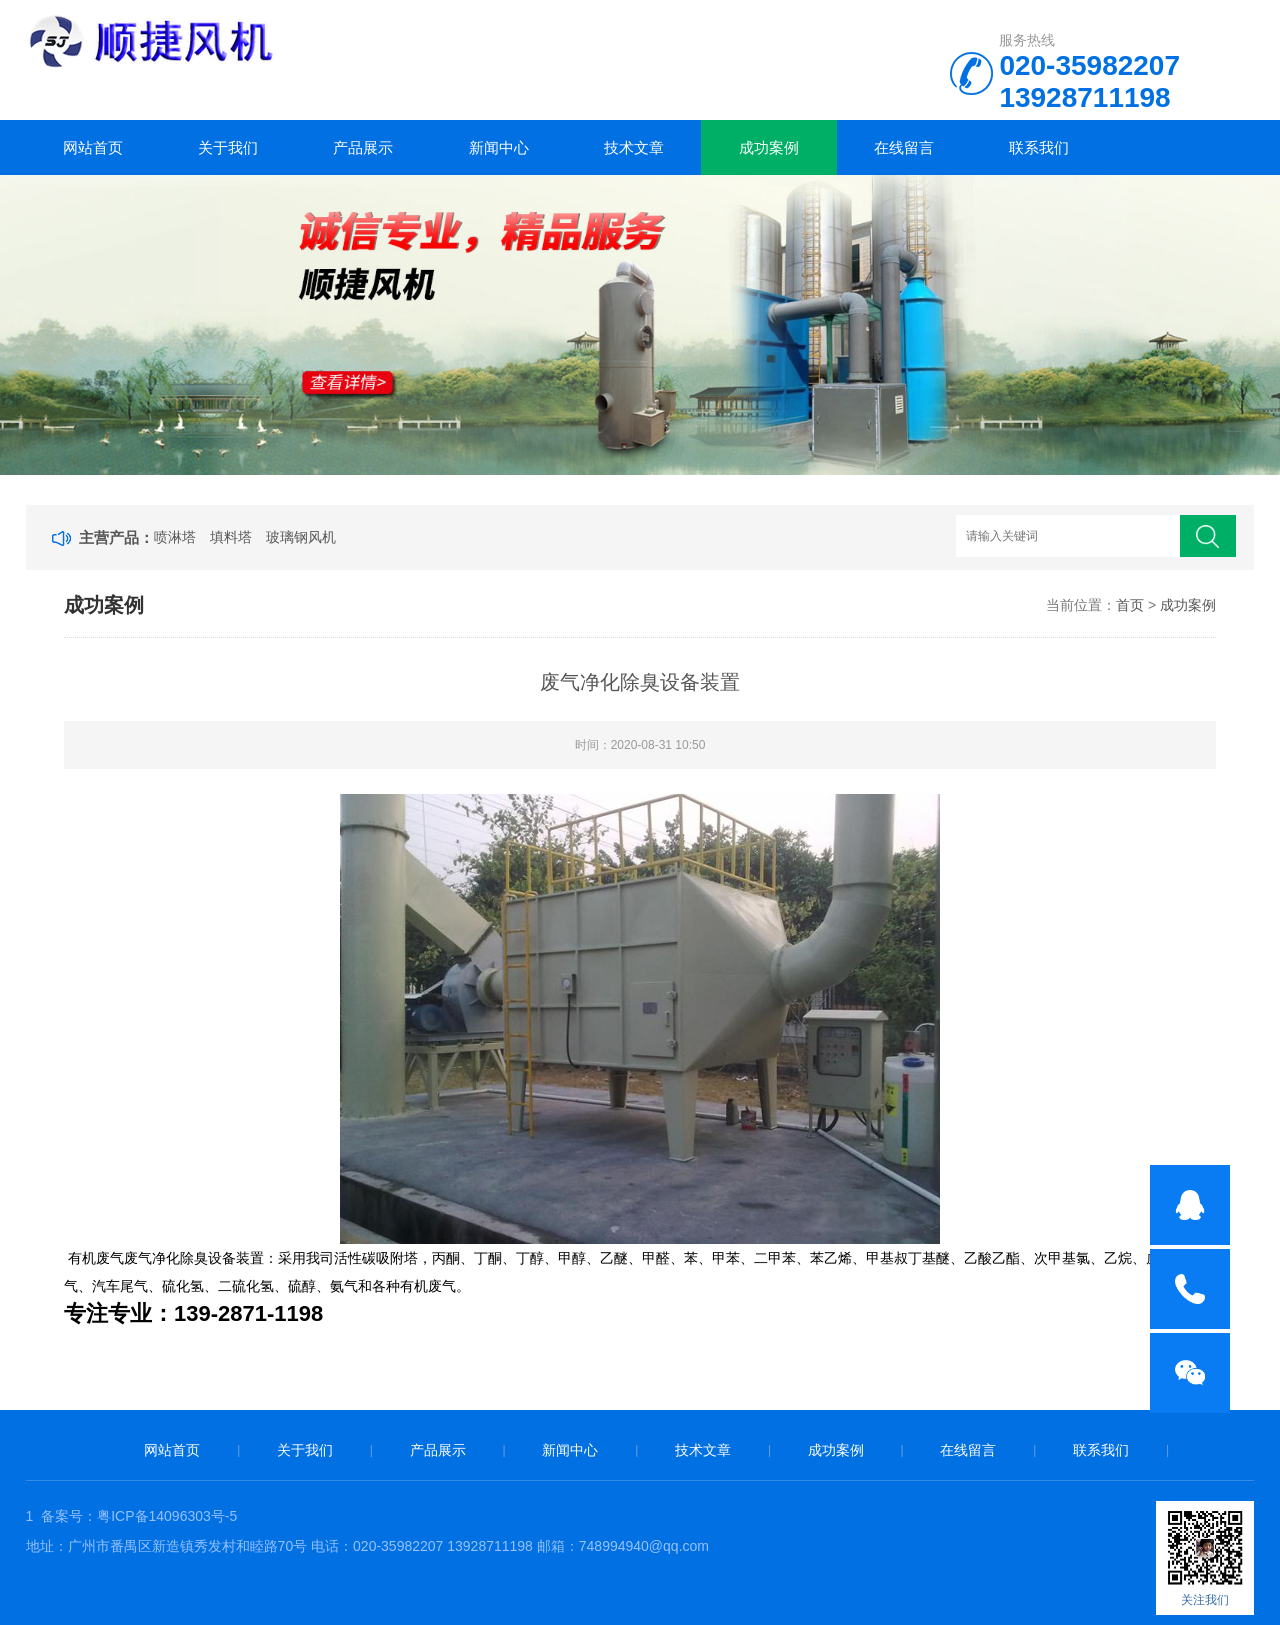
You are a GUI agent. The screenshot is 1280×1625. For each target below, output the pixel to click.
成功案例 (769, 147)
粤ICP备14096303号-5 (167, 1516)
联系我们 (1039, 147)
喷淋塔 (175, 537)
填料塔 (231, 537)
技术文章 (634, 147)
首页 (1130, 605)
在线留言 (904, 147)
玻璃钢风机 (301, 537)
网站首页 (93, 147)
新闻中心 (499, 147)
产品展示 (363, 147)
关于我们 (228, 147)
